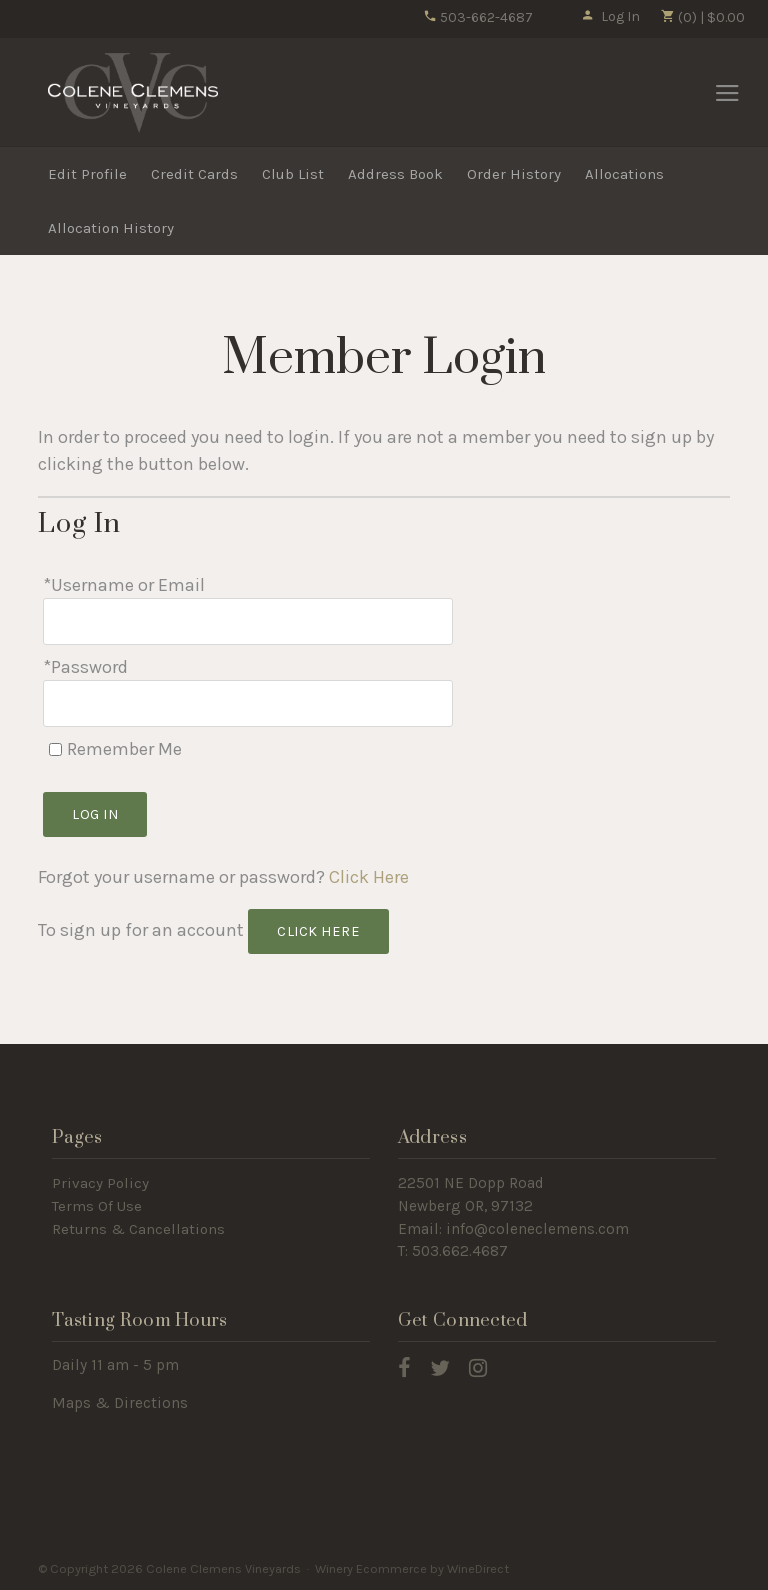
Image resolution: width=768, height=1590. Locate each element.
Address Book (395, 174)
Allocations (624, 174)
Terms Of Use (97, 1206)
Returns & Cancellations (138, 1229)
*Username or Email (124, 585)
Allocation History (111, 228)
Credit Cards (194, 174)
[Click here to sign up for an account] (318, 931)
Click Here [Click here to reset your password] (369, 877)
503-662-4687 (478, 17)
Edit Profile (87, 174)
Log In (610, 16)
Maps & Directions (120, 1403)
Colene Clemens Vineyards (133, 93)
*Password (85, 667)
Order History (514, 174)
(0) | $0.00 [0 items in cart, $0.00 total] (702, 17)
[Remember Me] (55, 749)
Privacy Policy (100, 1183)
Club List (293, 174)
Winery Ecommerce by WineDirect (412, 1568)
